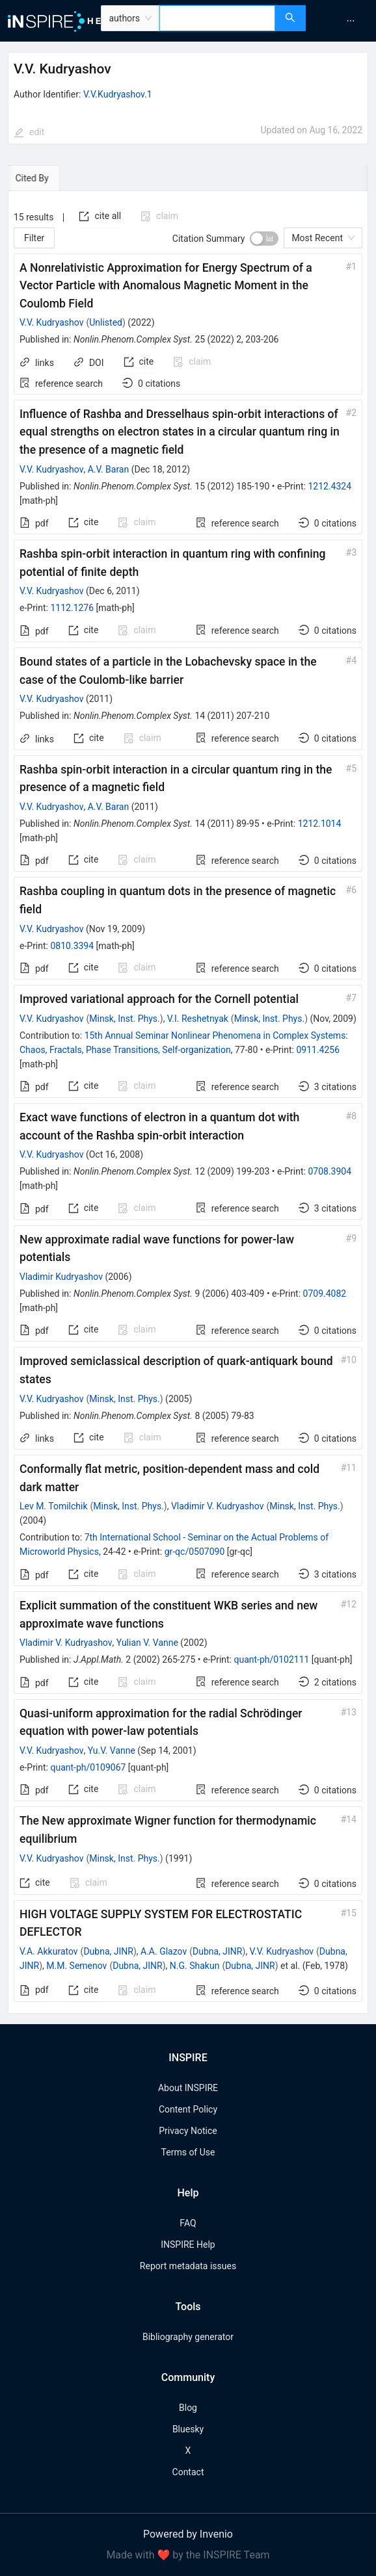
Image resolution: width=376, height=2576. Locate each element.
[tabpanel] (188, 1102)
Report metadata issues (188, 2266)
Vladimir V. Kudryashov (217, 1506)
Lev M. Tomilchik (54, 1506)
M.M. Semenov (76, 1965)
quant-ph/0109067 (88, 1767)
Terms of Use (188, 2152)
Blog (188, 2407)
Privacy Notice (188, 2131)
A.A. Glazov (164, 1951)
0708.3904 (329, 1171)
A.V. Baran (108, 469)
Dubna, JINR (108, 1951)
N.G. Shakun (195, 1965)
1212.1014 (320, 823)
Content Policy (188, 2109)
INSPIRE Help (188, 2244)
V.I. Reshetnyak (197, 1018)
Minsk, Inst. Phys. (124, 1018)
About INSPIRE (188, 2088)
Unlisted (105, 322)
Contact (188, 2472)
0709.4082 (325, 1293)
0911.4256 (318, 1050)
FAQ (188, 2223)
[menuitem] (350, 21)
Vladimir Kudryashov (61, 1276)
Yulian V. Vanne (147, 1642)
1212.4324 (329, 486)
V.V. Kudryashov (51, 322)
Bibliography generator (188, 2337)
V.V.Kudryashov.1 (117, 94)
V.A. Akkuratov (49, 1951)
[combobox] (217, 18)
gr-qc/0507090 (195, 1551)
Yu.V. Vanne (111, 1750)
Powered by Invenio (188, 2534)
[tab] (48, 178)
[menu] (342, 21)
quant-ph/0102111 (271, 1659)
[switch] (264, 238)
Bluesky (188, 2429)
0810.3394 (72, 946)
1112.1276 (72, 608)
